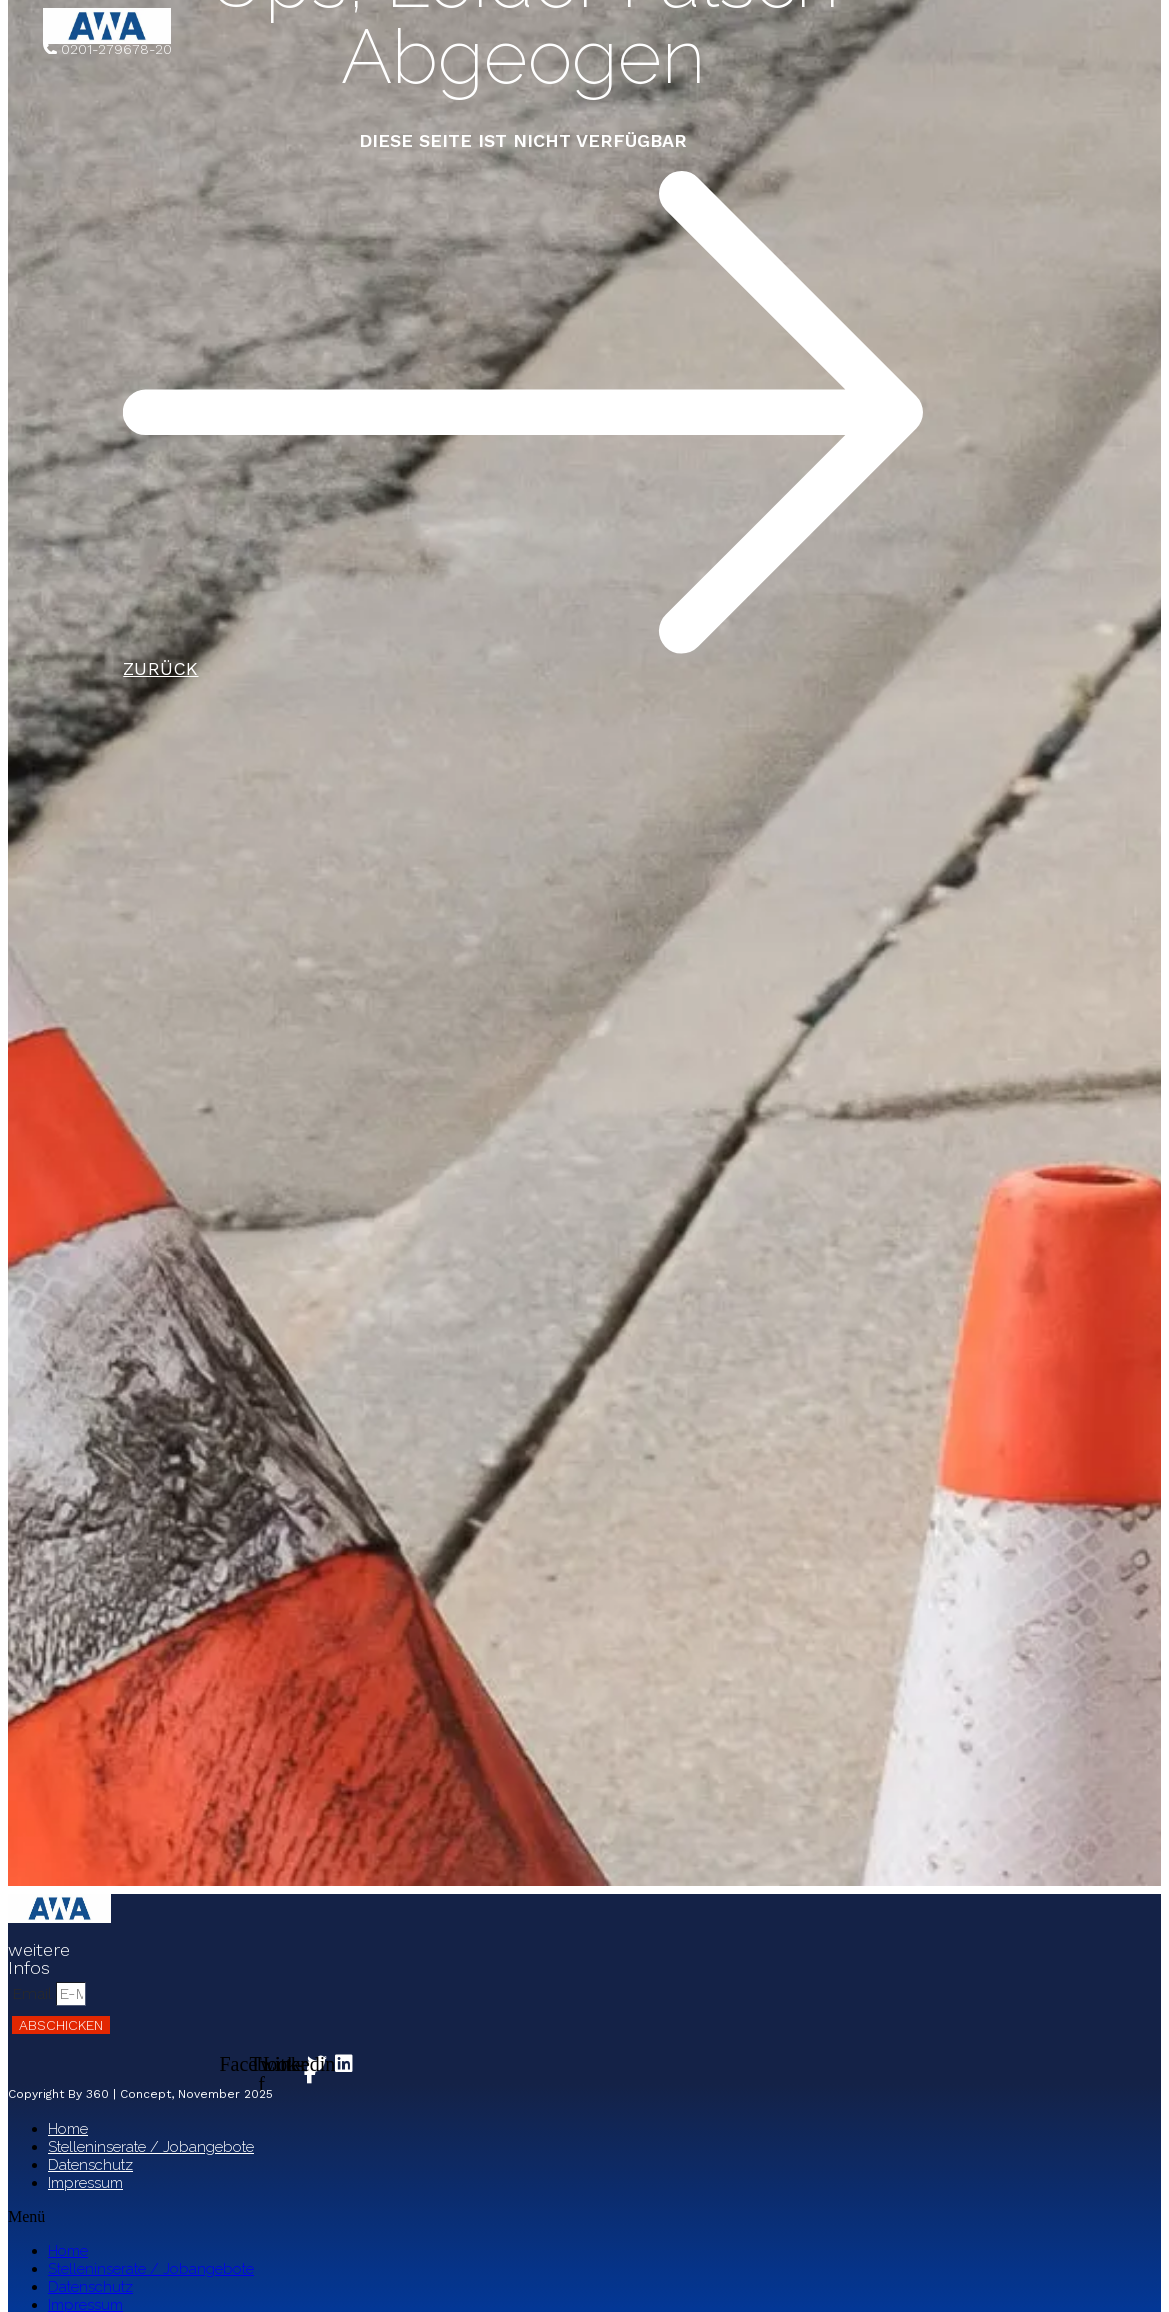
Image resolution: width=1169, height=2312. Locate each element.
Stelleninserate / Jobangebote (151, 2147)
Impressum (85, 2183)
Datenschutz (90, 2165)
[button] (408, 2217)
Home (68, 2129)
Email (34, 1993)
